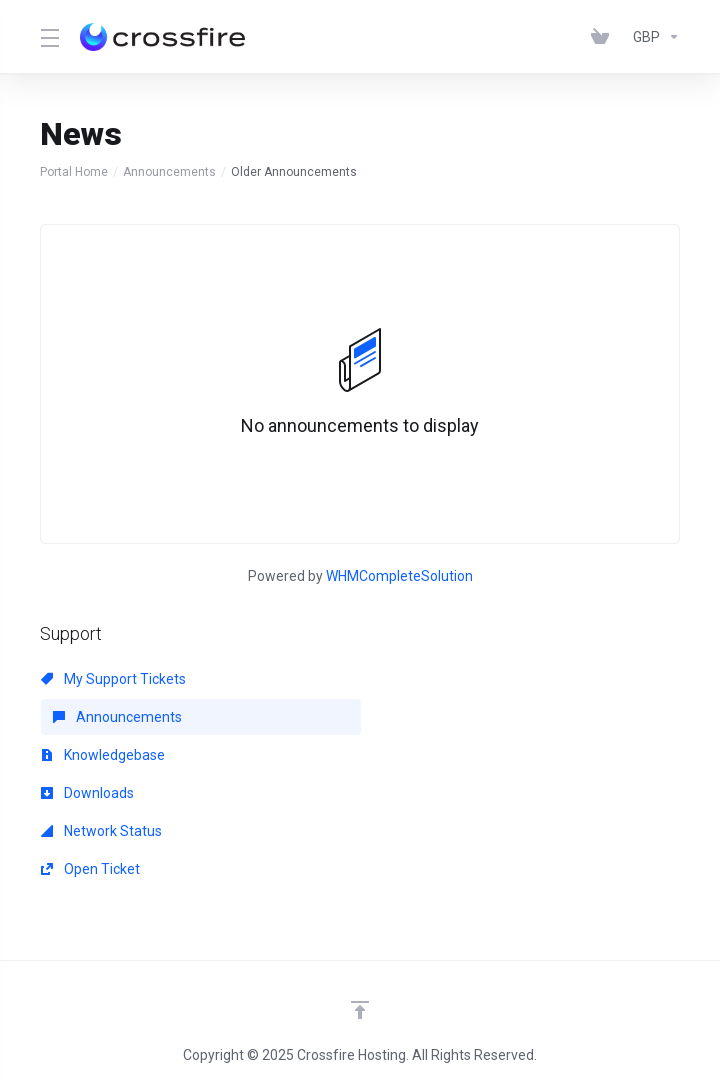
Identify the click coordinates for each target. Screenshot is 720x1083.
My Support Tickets (113, 679)
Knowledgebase (103, 755)
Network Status (101, 831)
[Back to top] (360, 1010)
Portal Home (74, 172)
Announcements (169, 172)
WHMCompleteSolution (399, 576)
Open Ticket (90, 869)
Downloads (87, 793)
